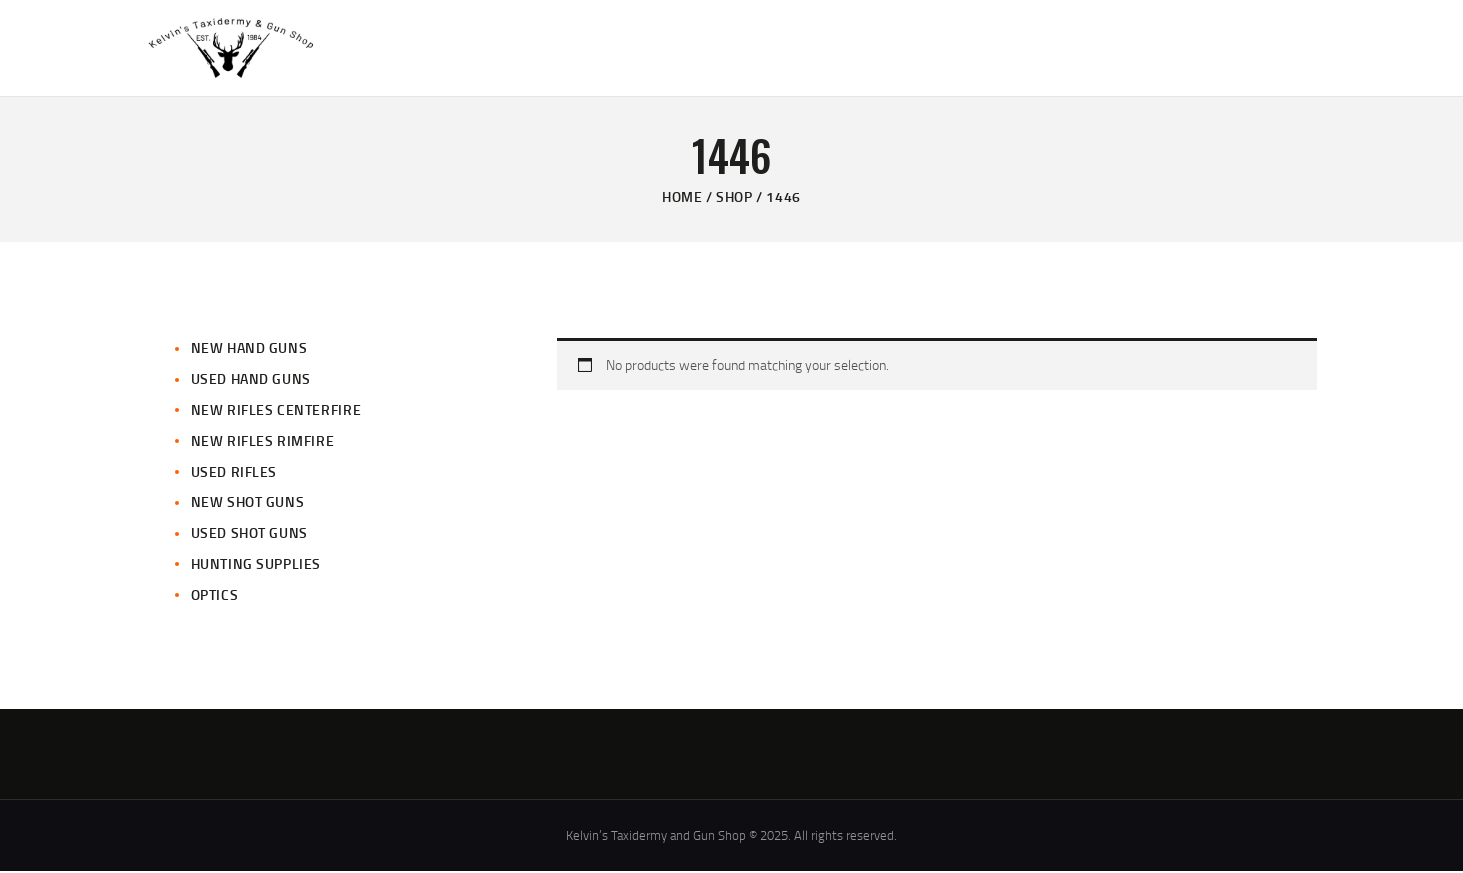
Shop (734, 198)
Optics (215, 596)
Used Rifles (234, 473)
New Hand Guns (249, 350)
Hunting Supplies (256, 565)
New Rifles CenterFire (276, 411)
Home (682, 198)
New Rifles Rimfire (263, 442)
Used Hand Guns (251, 380)
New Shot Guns (248, 504)
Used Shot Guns (249, 534)
